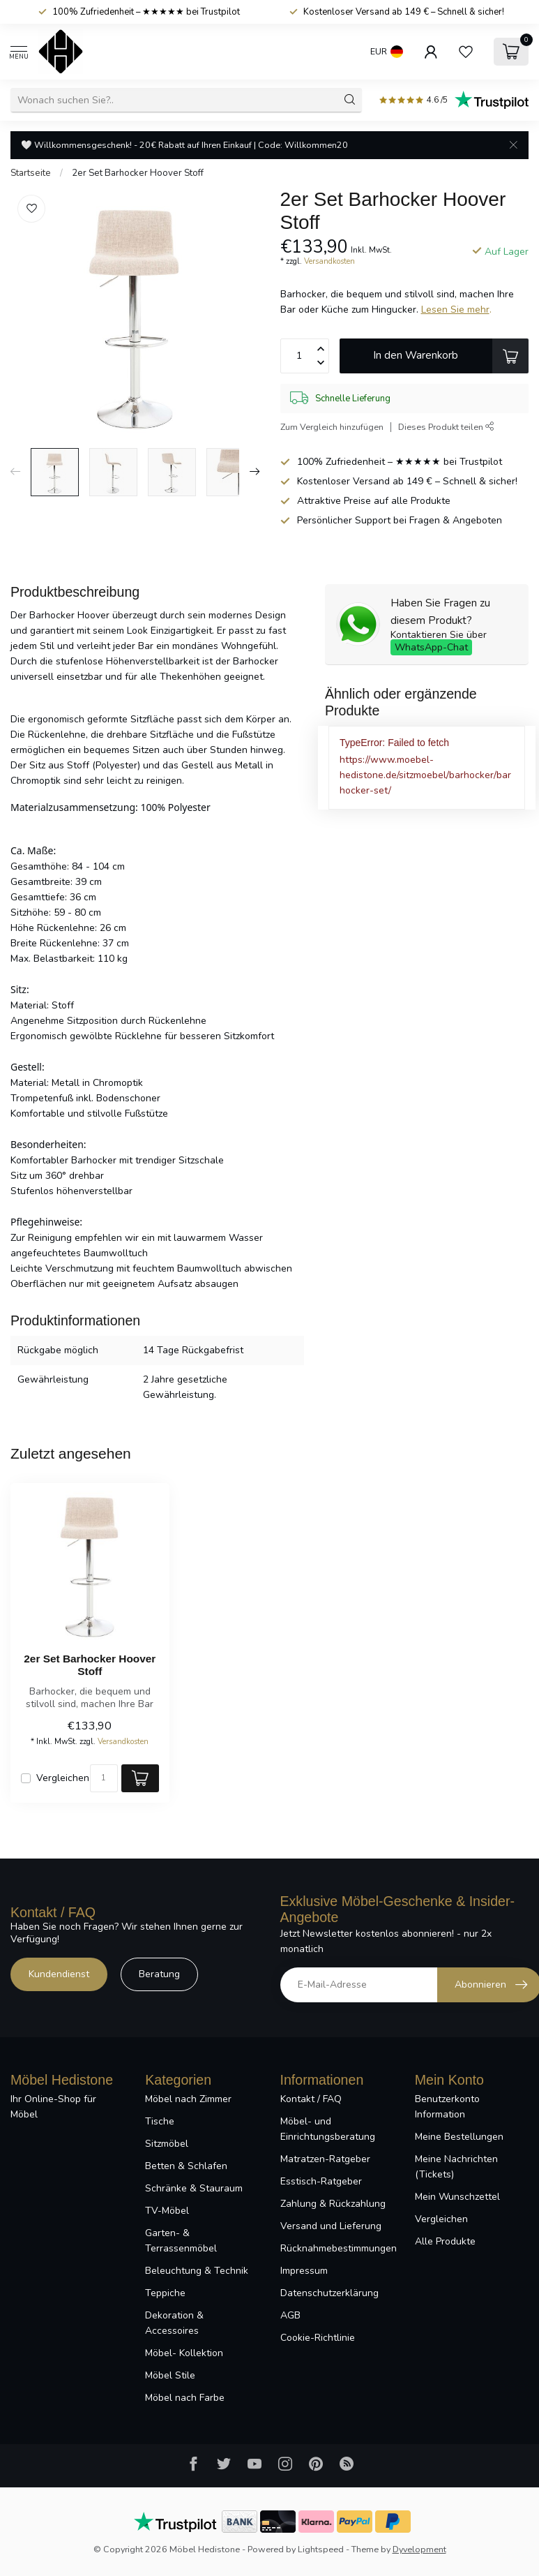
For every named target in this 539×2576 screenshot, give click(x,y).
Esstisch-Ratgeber (321, 2181)
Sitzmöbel (166, 2143)
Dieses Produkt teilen (446, 427)
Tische (159, 2121)
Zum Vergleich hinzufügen (332, 427)
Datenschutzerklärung (329, 2293)
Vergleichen (62, 1778)
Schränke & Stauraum (194, 2188)
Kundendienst (59, 1974)
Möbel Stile (170, 2375)
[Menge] (104, 1778)
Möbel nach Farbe (185, 2397)
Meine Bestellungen (459, 2136)
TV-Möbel (167, 2210)
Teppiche (165, 2293)
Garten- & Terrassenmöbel (181, 2240)
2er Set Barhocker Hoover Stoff (138, 173)
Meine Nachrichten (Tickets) (456, 2166)
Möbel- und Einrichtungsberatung (327, 2129)
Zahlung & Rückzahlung (333, 2203)
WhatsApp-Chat (431, 647)
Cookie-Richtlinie (317, 2337)
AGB (290, 2315)
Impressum (304, 2270)
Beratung (159, 1974)
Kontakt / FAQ (311, 2099)
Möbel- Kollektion (184, 2353)
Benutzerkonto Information (447, 2106)
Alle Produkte (445, 2241)
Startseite (30, 173)
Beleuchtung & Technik (196, 2270)
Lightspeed (321, 2549)
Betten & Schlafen (186, 2166)
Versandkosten (329, 261)
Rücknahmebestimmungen (337, 2248)
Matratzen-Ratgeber (325, 2159)
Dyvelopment (419, 2549)
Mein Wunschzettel (457, 2196)
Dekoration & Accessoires (174, 2323)
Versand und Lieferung (330, 2226)
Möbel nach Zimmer (188, 2099)
